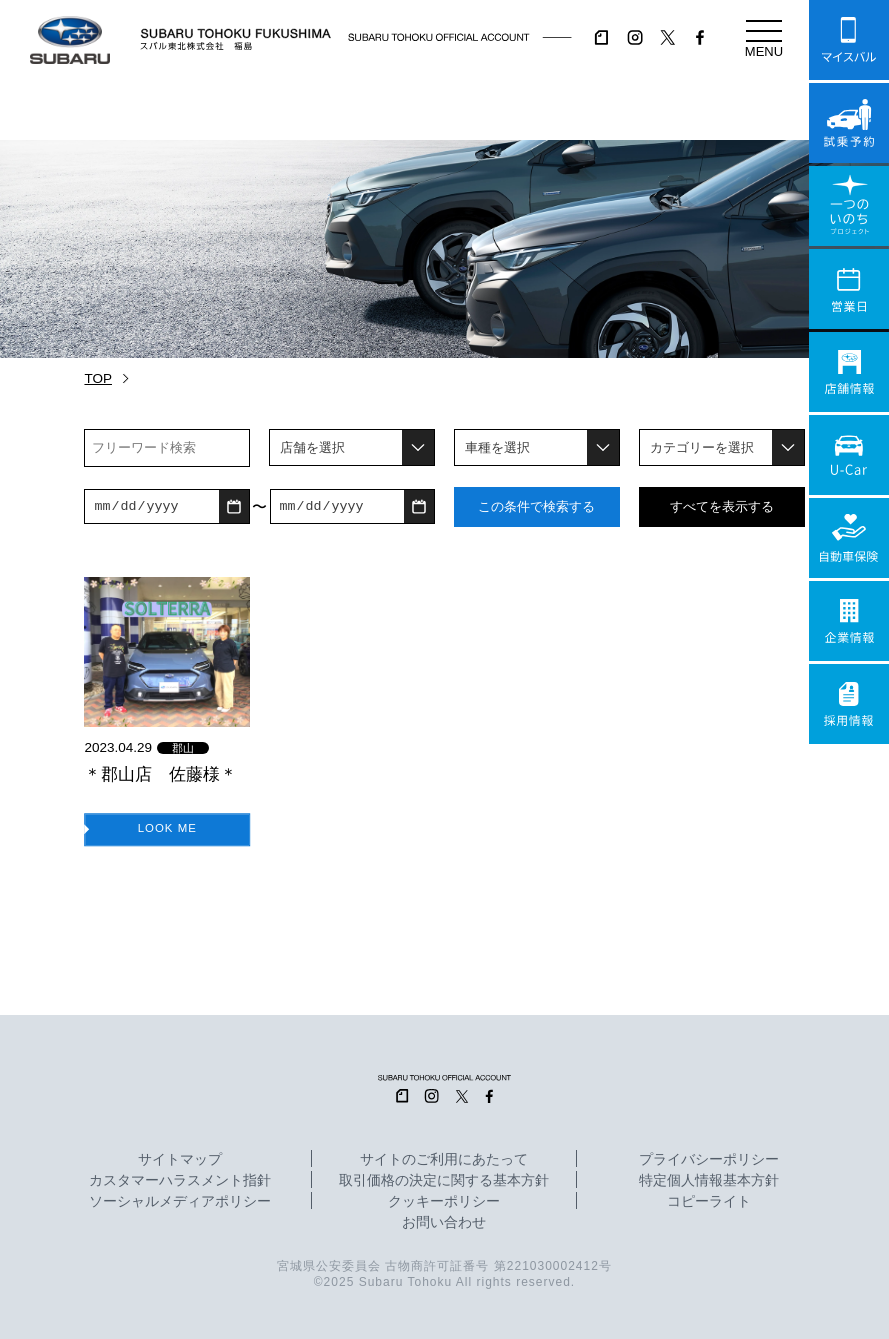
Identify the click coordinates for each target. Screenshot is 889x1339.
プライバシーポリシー (709, 1160)
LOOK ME (167, 828)
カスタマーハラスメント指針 (180, 1181)
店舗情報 (849, 372)
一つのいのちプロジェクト (849, 206)
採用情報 (849, 704)
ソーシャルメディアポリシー (180, 1202)
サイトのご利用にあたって (444, 1160)
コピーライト (709, 1202)
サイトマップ (180, 1160)
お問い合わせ (444, 1223)
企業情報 (849, 621)
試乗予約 (849, 123)
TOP (98, 378)
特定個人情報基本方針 (709, 1181)
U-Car (849, 455)
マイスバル (849, 40)
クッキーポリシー (444, 1202)
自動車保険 (849, 538)
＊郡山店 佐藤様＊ (160, 774)
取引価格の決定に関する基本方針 (444, 1181)
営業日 (849, 289)
